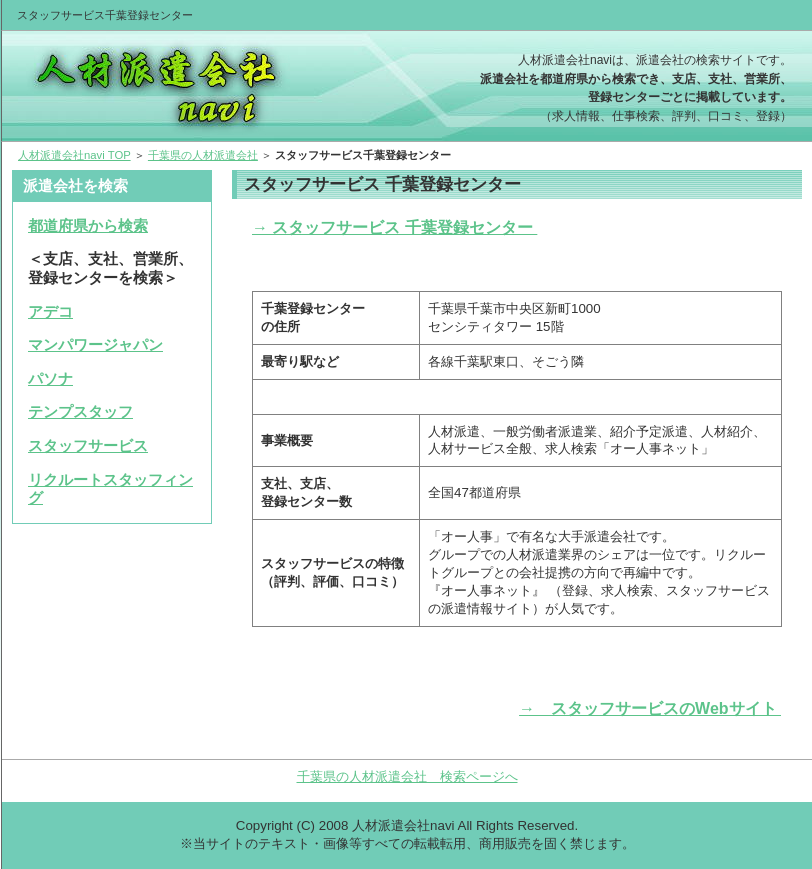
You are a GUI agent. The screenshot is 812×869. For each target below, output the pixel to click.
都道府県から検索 (88, 226)
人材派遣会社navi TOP (74, 155)
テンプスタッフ (80, 412)
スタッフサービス (88, 446)
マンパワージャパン (95, 345)
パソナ (50, 379)
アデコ (50, 312)
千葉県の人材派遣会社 (203, 155)
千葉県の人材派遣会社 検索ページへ (407, 776)
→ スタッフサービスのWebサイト (650, 708)
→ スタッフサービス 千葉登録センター (395, 227)
